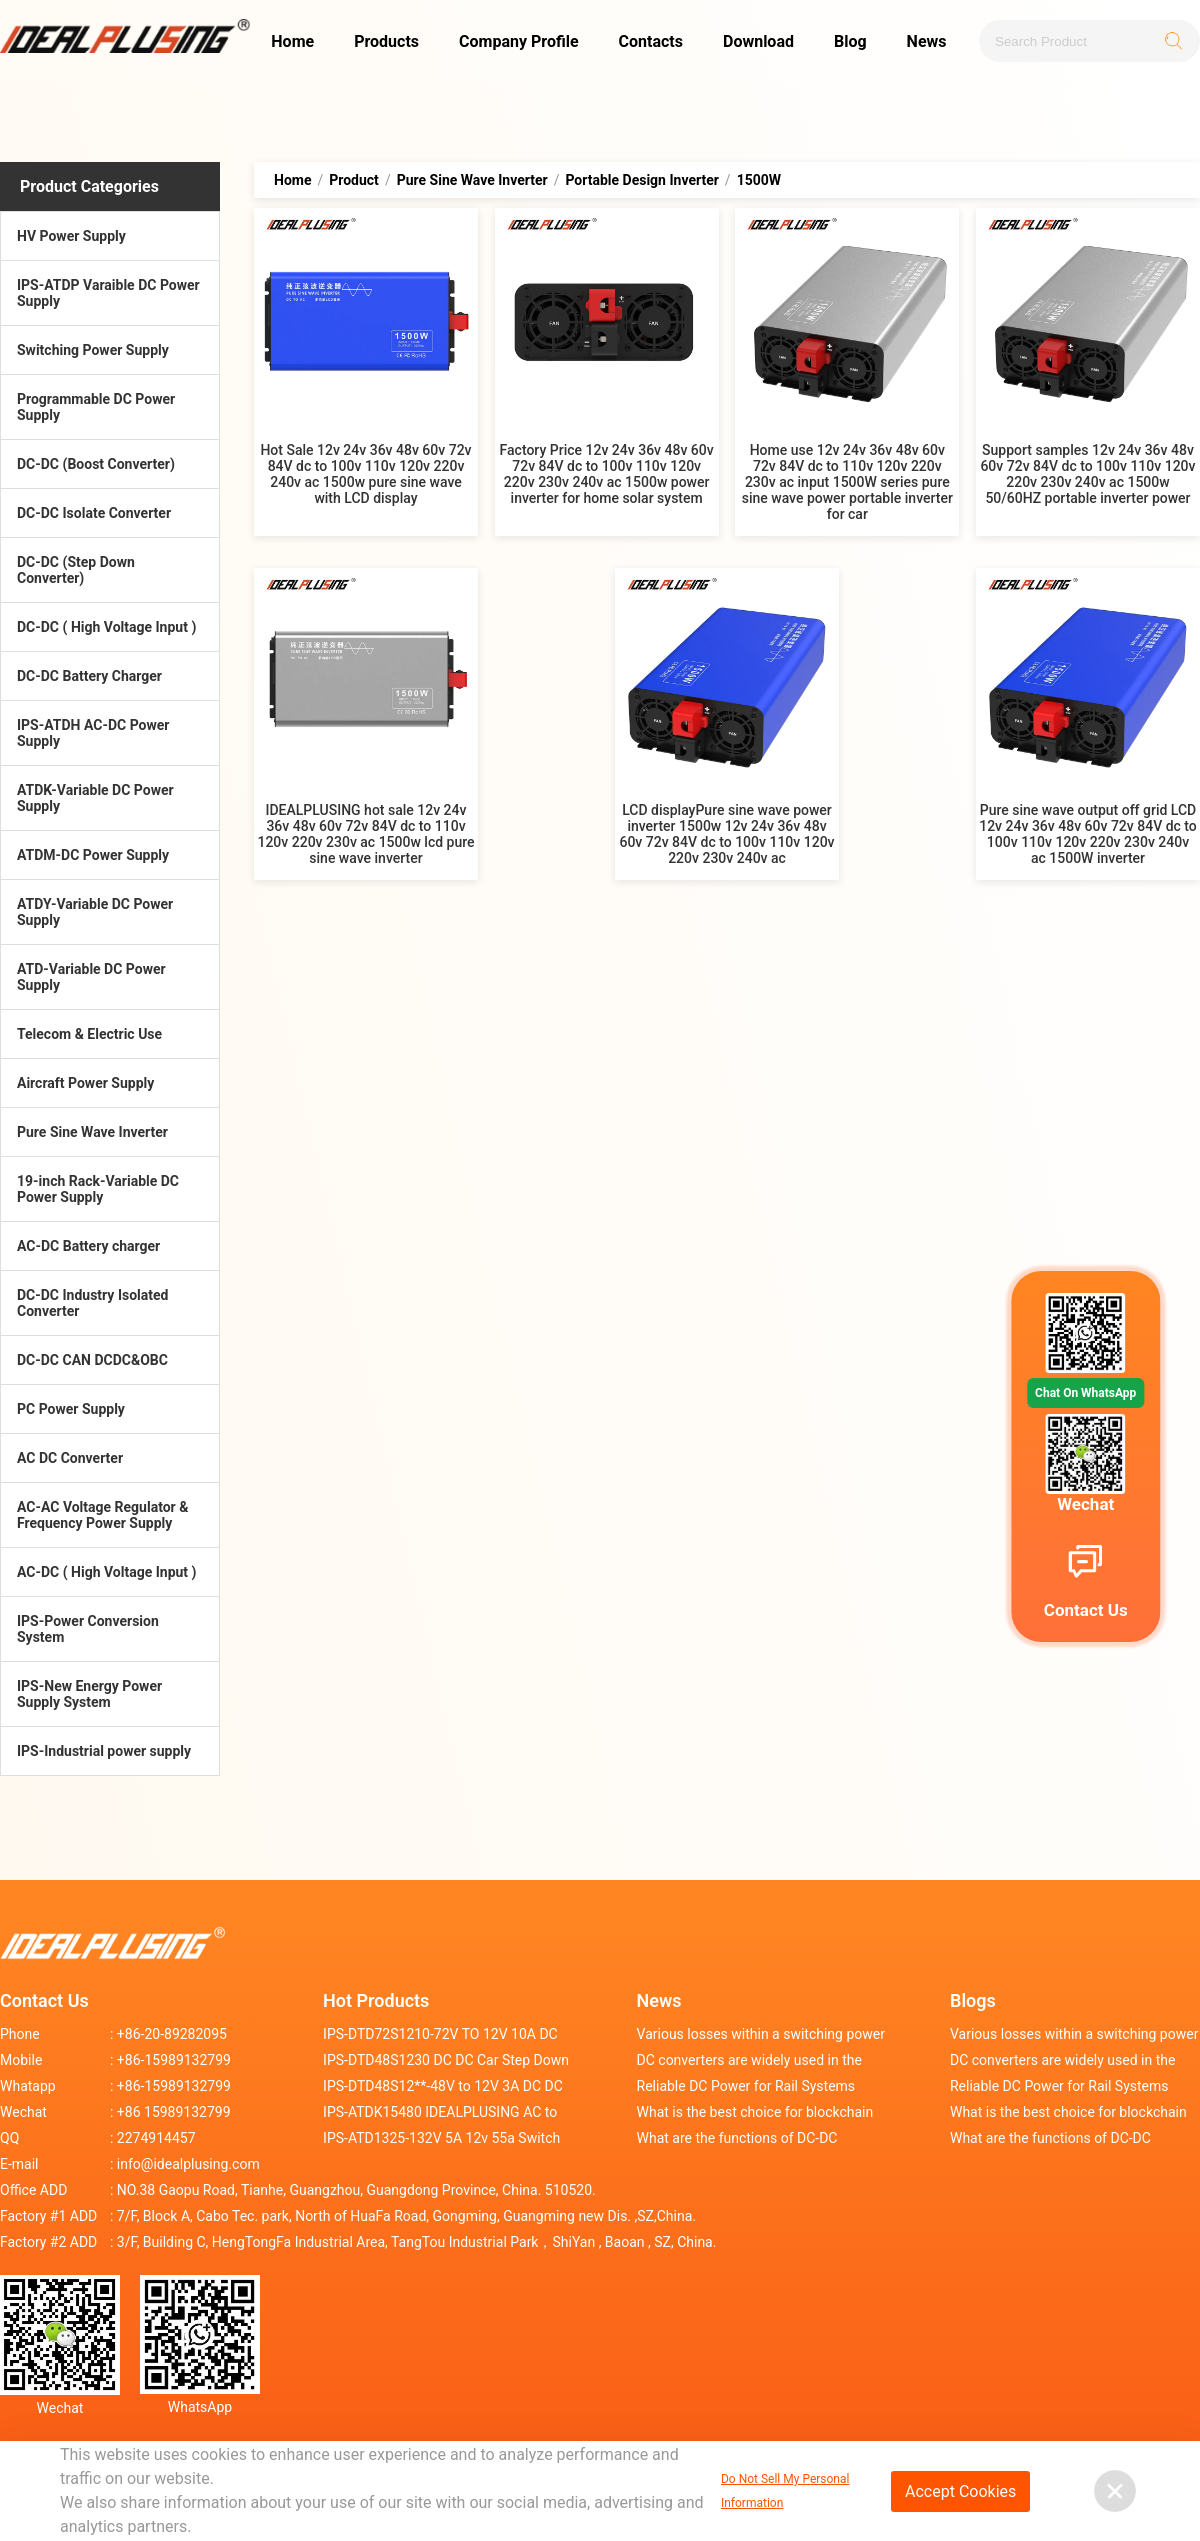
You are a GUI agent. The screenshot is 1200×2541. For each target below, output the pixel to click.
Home (292, 41)
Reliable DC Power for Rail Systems (746, 2086)
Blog (850, 41)
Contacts (651, 41)
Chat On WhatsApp (1085, 1393)
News (927, 41)
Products (386, 41)
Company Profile (519, 41)
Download (758, 41)
